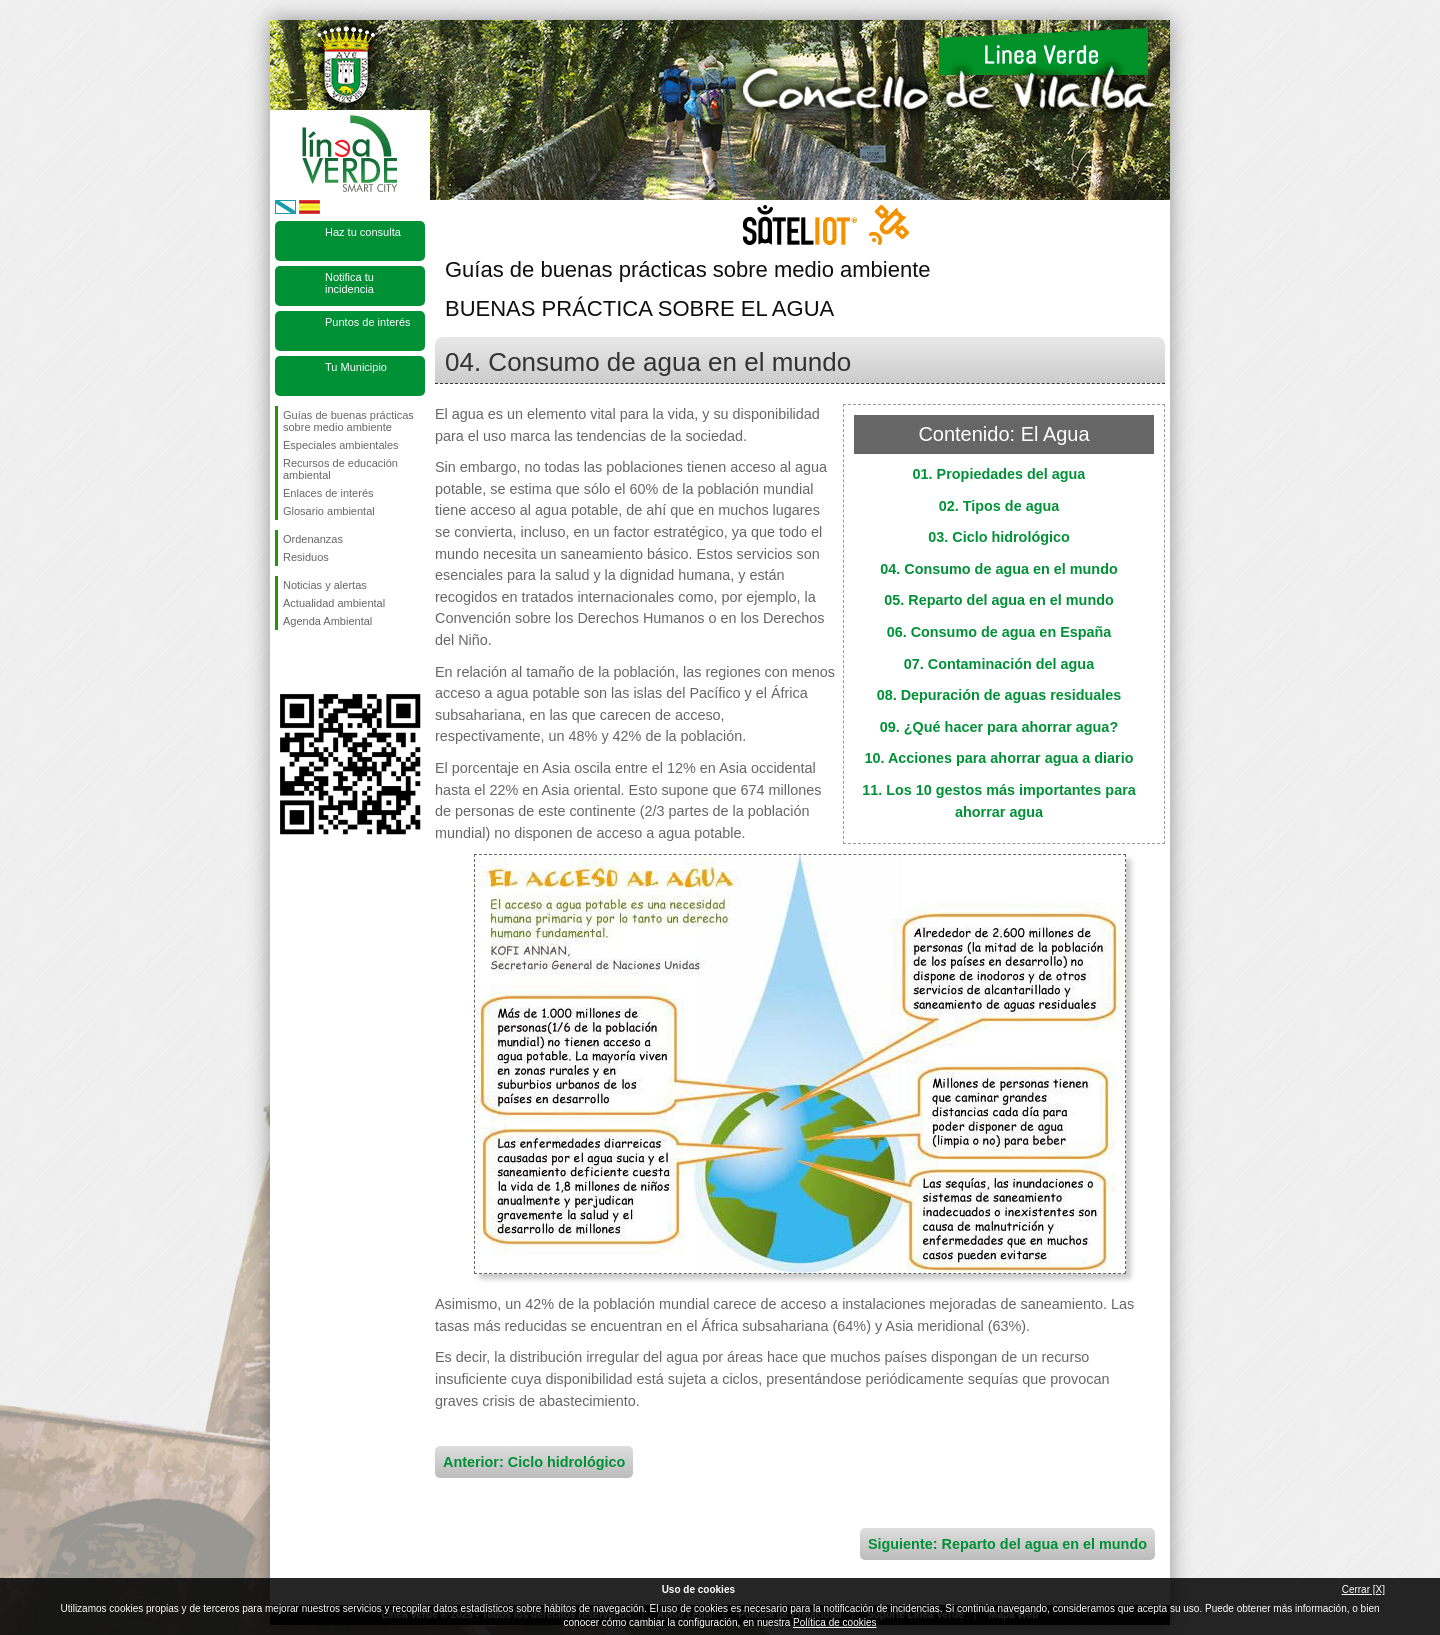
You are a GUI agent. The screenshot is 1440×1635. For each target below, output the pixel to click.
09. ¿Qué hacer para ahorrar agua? (999, 727)
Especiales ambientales (341, 445)
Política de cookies (834, 1622)
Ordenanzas (313, 539)
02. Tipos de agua (999, 506)
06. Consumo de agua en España (999, 632)
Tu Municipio (356, 367)
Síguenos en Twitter (320, 662)
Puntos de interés (368, 322)
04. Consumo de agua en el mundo (998, 569)
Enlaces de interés (328, 493)
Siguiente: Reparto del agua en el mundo (1007, 1544)
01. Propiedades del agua (999, 474)
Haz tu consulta (363, 232)
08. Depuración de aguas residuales (999, 695)
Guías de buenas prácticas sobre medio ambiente (348, 421)
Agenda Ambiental (327, 621)
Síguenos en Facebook (287, 662)
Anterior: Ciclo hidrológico (534, 1462)
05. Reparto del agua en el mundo (999, 600)
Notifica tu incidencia (349, 283)
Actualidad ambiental (334, 603)
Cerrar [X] (1363, 1589)
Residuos (306, 557)
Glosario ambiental (329, 511)
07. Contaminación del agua (999, 664)
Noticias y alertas (325, 585)
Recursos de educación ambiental (340, 469)
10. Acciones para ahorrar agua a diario (998, 758)
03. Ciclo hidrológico (999, 537)
